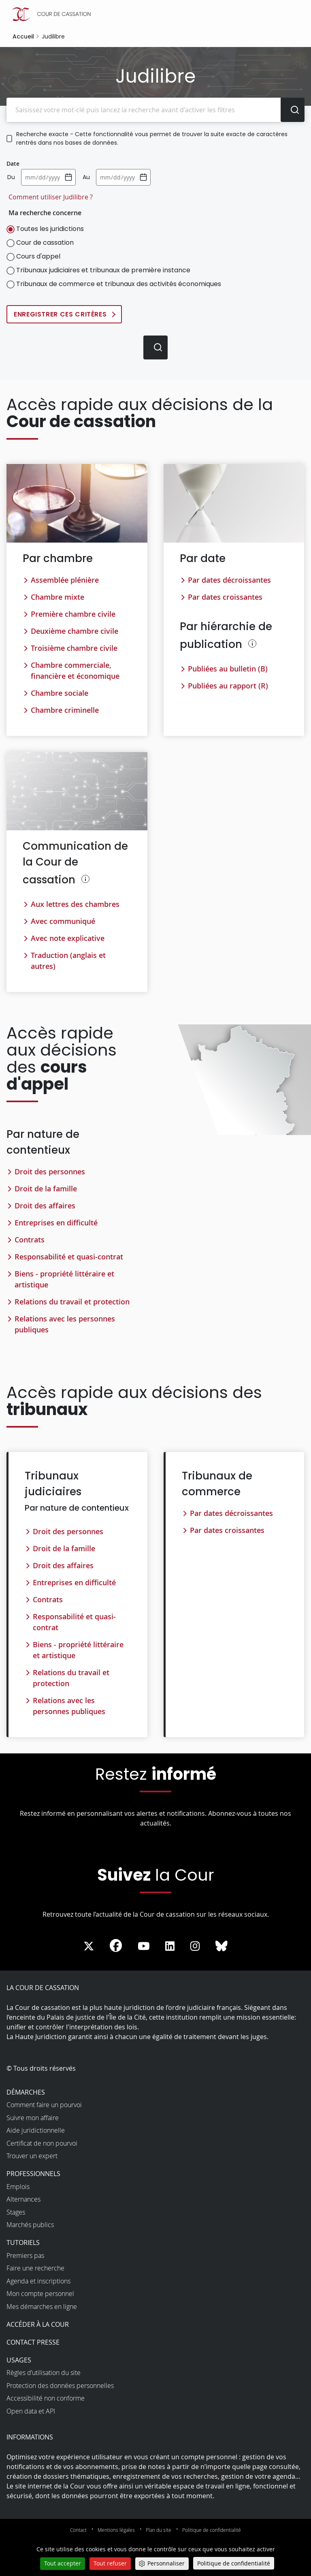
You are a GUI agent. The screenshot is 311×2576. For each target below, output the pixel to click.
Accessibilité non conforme (45, 2398)
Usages (18, 2360)
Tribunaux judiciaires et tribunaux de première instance (103, 270)
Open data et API (30, 2411)
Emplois (18, 2186)
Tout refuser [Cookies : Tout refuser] (110, 2563)
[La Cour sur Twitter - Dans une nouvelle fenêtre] (88, 1946)
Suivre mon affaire (32, 2117)
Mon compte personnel (40, 2294)
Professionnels (33, 2174)
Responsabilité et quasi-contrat (69, 1256)
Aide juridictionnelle (35, 2130)
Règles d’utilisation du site (43, 2373)
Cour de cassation (45, 242)
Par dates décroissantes (229, 580)
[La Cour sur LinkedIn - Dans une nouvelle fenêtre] (170, 1946)
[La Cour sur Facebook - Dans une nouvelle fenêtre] (116, 1945)
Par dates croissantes (225, 597)
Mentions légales (116, 2530)
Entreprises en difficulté (56, 1222)
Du (11, 177)
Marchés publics (30, 2225)
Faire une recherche (35, 2268)
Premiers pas (25, 2255)
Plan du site (158, 2530)
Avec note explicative (67, 938)
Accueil (23, 36)
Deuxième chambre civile (74, 631)
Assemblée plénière (65, 580)
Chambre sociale (59, 693)
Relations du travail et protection (72, 1301)
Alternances (23, 2199)
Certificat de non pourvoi (41, 2143)
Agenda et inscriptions (38, 2281)
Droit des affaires (45, 1205)
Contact (78, 2530)
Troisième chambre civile (74, 648)
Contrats (30, 1239)
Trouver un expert (32, 2156)
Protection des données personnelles (60, 2385)
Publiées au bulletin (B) (228, 668)
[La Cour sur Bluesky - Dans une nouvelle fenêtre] (221, 1946)
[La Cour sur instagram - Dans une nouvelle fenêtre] (195, 1946)
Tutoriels (23, 2242)
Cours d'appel (38, 256)
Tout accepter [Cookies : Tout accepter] (62, 2563)
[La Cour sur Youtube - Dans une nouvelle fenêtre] (144, 1946)
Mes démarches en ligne (41, 2306)
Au (86, 177)
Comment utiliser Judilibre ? (51, 196)
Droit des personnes (50, 1171)
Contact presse (33, 2342)
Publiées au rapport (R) (228, 685)
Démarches (25, 2092)
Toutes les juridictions (50, 228)
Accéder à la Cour (37, 2324)
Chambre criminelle (65, 710)
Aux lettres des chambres (75, 904)
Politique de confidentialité (211, 2530)
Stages (15, 2212)
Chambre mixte (57, 597)
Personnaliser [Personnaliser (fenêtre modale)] (166, 2563)
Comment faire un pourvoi (44, 2105)
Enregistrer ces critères (60, 314)
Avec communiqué (63, 921)
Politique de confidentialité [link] (233, 2563)
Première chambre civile (73, 614)
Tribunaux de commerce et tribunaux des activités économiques (118, 284)
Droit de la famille (46, 1188)
